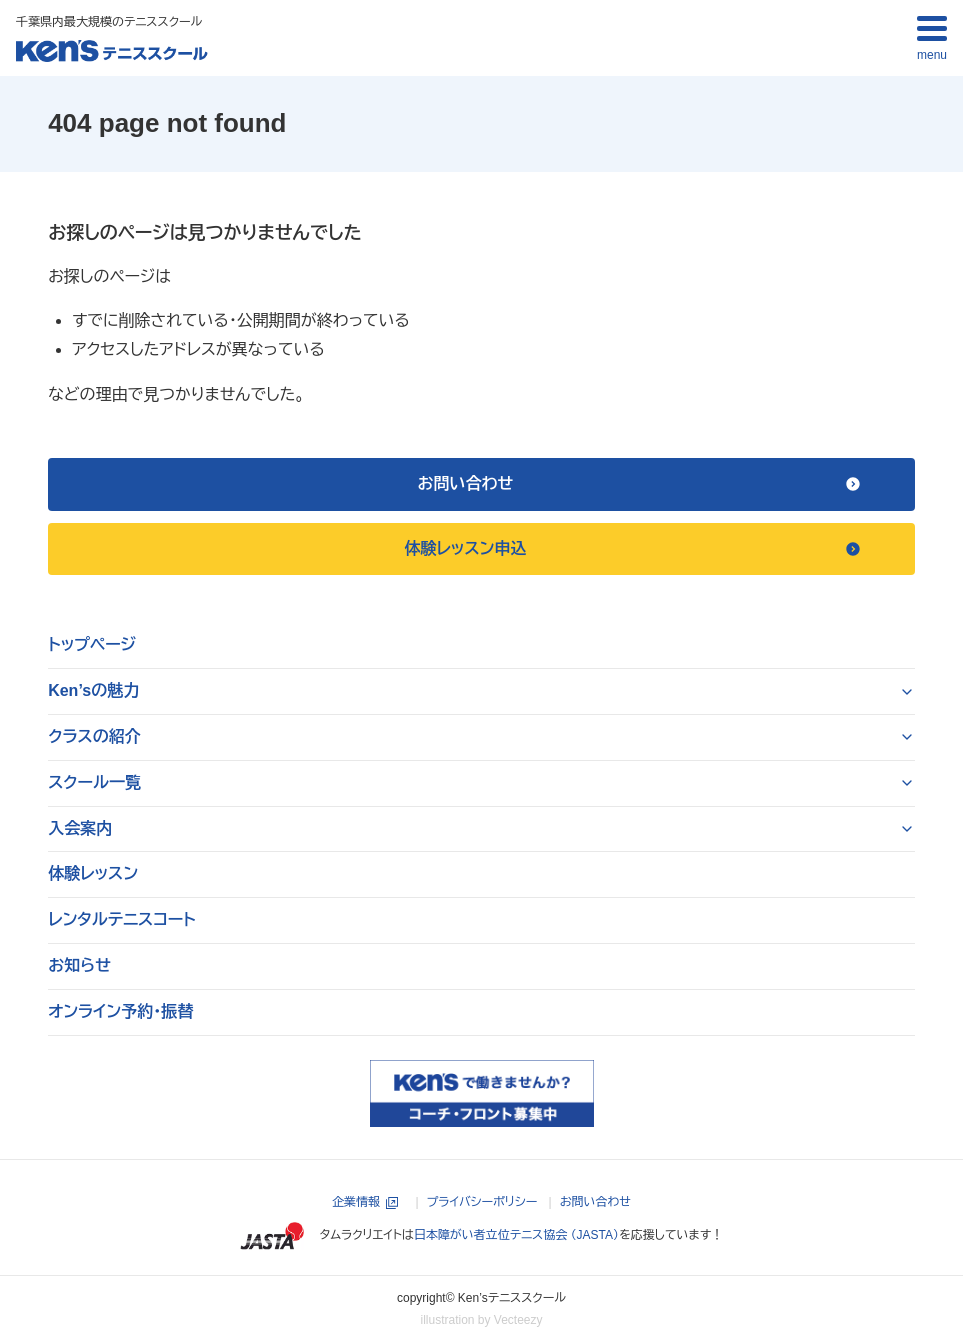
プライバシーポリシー (482, 1202)
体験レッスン (93, 873)
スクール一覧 (94, 782)
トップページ (92, 644)
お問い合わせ (595, 1202)
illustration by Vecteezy (481, 1320)
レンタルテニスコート (122, 919)
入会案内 (80, 828)
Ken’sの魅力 (93, 690)
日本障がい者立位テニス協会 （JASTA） (516, 1235)
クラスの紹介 (94, 736)
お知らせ (79, 965)
